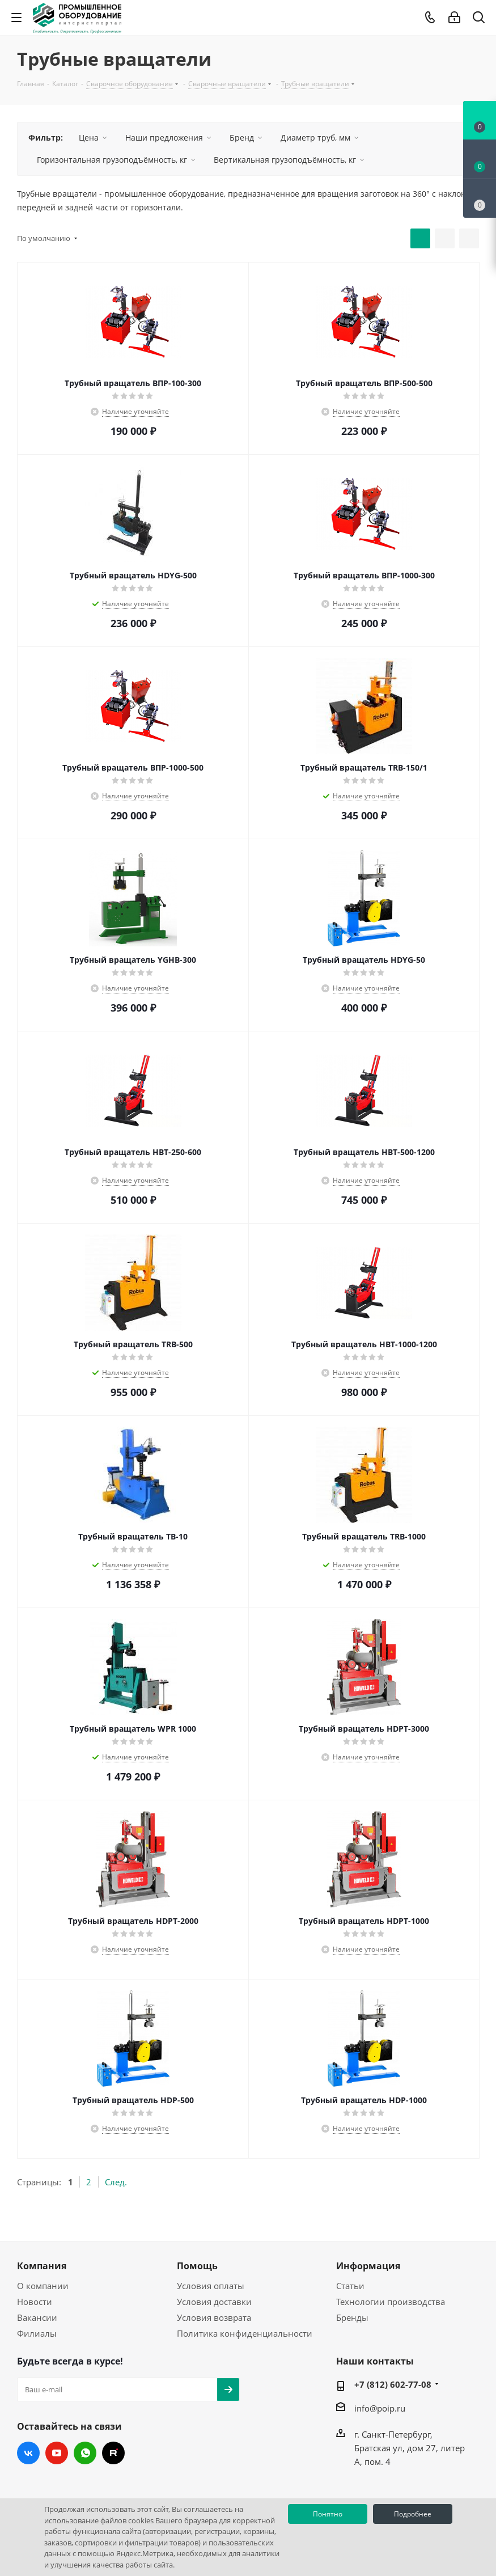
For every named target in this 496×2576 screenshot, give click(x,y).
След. (116, 2182)
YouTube (56, 2453)
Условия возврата (214, 2317)
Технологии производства (390, 2301)
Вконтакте (28, 2453)
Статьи (350, 2285)
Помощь (197, 2266)
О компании (43, 2285)
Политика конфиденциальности (244, 2333)
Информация (368, 2266)
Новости (34, 2301)
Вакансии (37, 2317)
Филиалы (37, 2333)
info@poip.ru (379, 2408)
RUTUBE (113, 2453)
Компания (41, 2266)
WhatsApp (85, 2453)
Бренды (352, 2317)
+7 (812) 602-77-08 (392, 2384)
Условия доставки (214, 2301)
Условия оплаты (210, 2285)
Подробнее (412, 2514)
